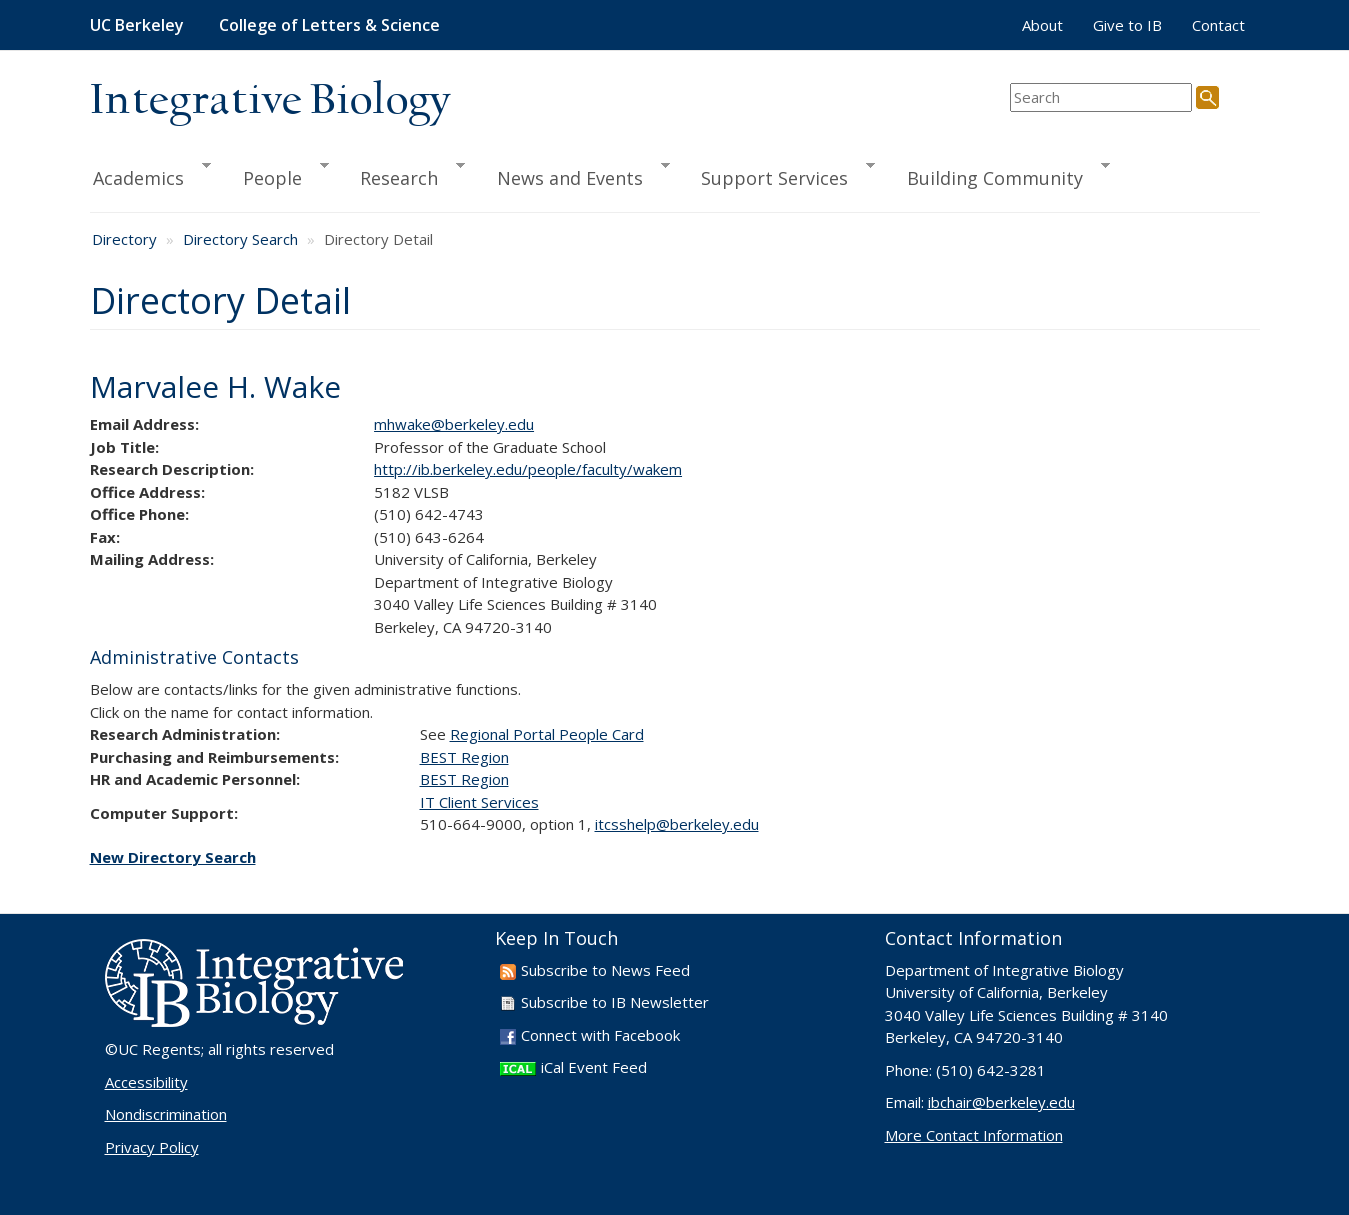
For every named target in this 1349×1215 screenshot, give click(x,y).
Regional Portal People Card (547, 734)
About (1042, 25)
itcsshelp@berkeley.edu (677, 824)
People (277, 175)
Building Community (999, 175)
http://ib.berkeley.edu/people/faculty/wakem (528, 469)
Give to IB (1127, 25)
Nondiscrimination (166, 1114)
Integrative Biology (270, 101)
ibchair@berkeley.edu (1001, 1102)
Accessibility (146, 1082)
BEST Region (464, 757)
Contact (1218, 25)
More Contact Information (974, 1135)
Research (403, 175)
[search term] (1101, 97)
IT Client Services (479, 802)
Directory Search (240, 239)
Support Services (779, 175)
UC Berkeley (137, 25)
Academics (151, 175)
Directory (124, 239)
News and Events (574, 175)
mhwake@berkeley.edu (454, 424)
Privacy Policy (152, 1147)
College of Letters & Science (329, 25)
